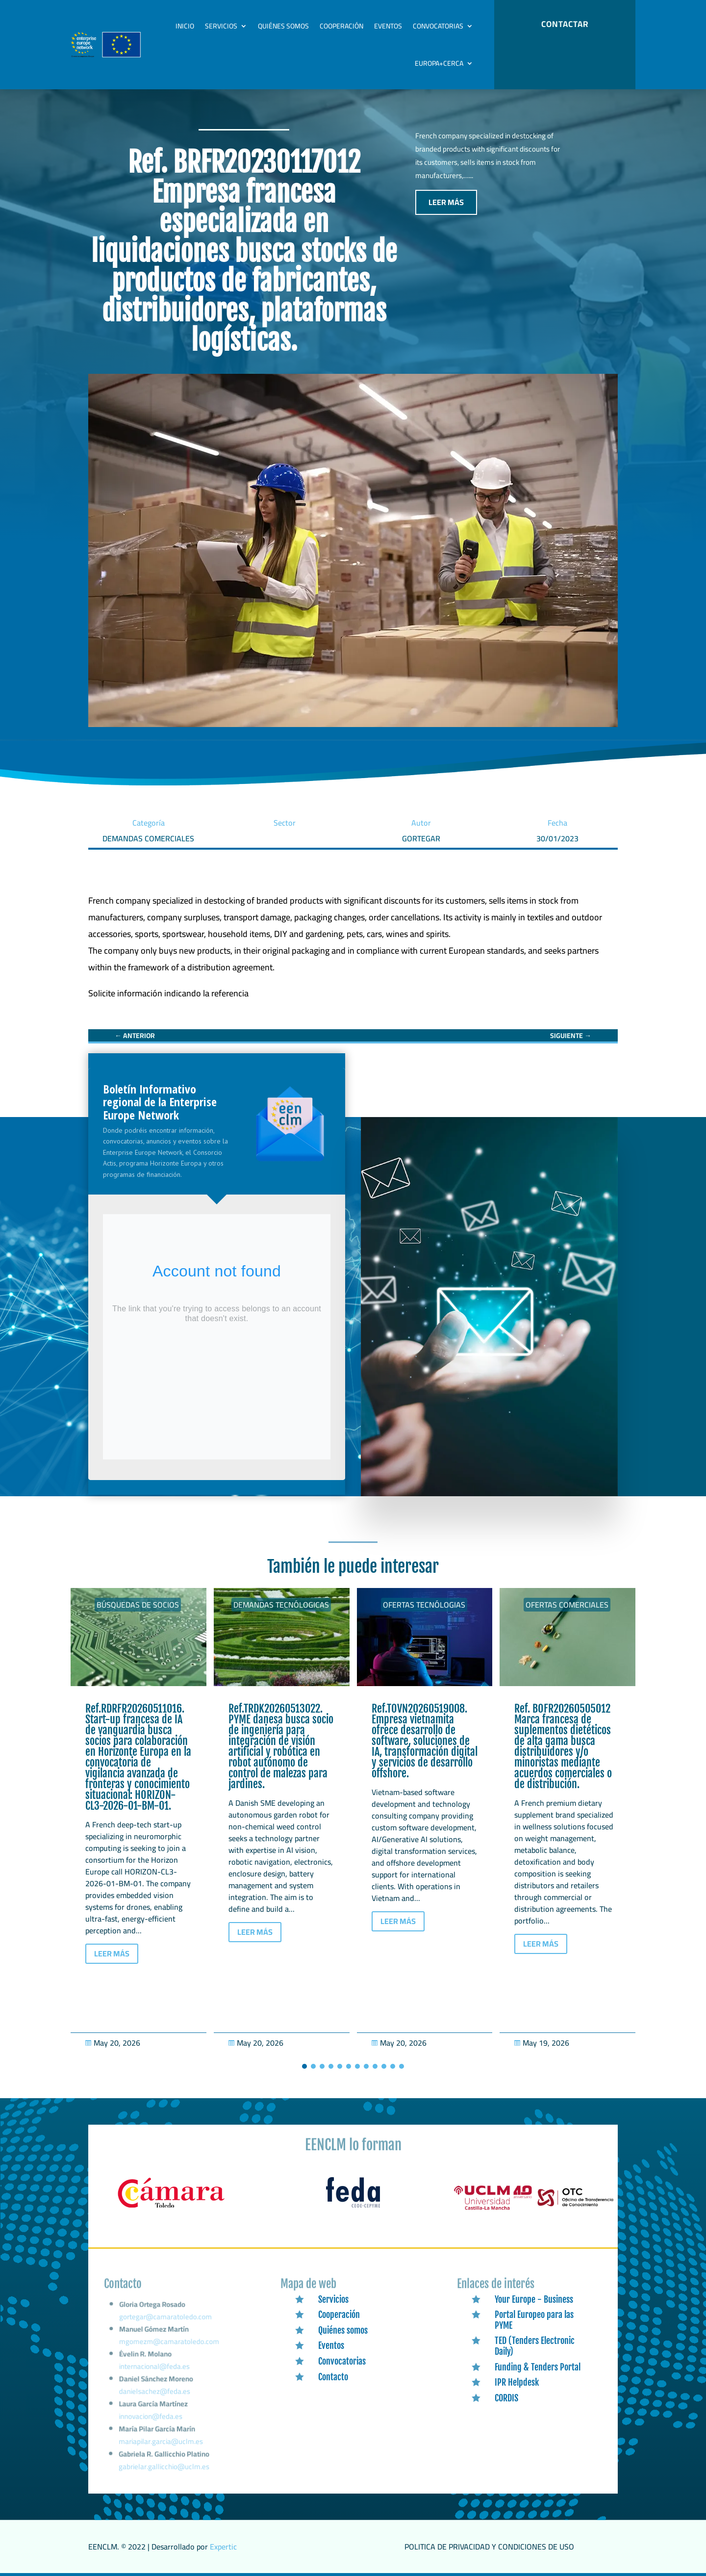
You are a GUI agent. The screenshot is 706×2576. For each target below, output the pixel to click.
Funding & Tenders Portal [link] (537, 2367)
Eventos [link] (388, 26)
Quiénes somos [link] (283, 26)
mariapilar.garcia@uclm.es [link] (160, 2442)
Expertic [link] (223, 2546)
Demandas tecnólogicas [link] (281, 1605)
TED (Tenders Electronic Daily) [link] (535, 2346)
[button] (304, 2066)
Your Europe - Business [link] (534, 2299)
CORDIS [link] (506, 2398)
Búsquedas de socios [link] (138, 1605)
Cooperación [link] (341, 26)
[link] (168, 993)
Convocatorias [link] (438, 26)
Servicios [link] (221, 26)
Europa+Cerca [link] (439, 63)
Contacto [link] (333, 2376)
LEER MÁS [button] (446, 202)
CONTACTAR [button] (564, 24)
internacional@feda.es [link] (155, 2373)
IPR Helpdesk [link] (517, 2382)
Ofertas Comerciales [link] (567, 1605)
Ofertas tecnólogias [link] (424, 1605)
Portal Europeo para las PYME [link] (534, 2320)
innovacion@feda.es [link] (151, 2419)
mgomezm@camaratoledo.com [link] (169, 2350)
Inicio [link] (185, 26)
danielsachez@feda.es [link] (155, 2396)
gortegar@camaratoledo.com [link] (166, 2328)
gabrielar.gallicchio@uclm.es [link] (164, 2466)
